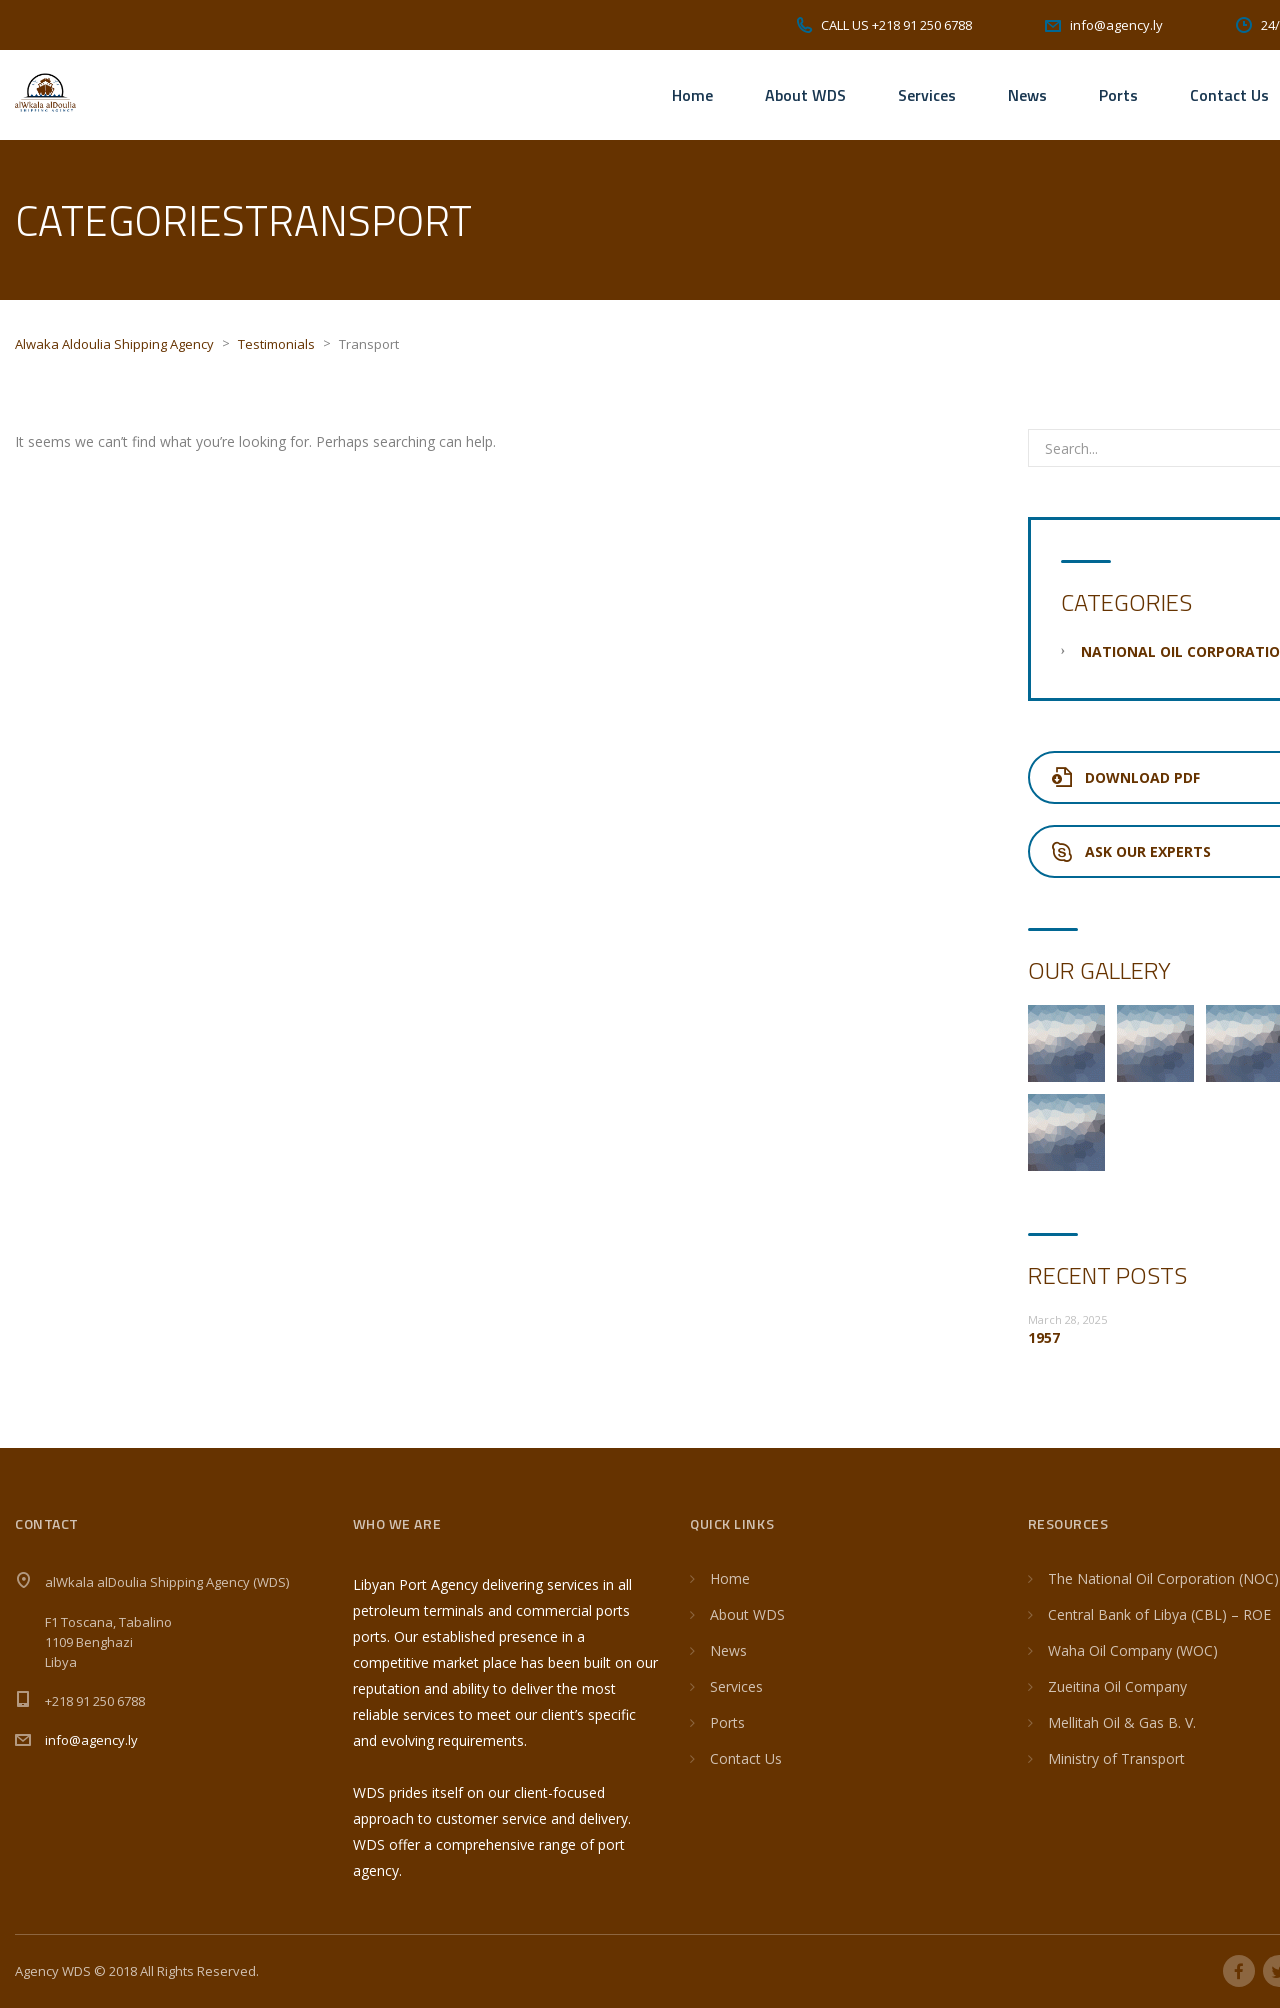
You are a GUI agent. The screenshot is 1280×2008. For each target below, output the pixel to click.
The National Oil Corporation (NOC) (1163, 1578)
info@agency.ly (91, 1740)
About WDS (805, 95)
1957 (1044, 1337)
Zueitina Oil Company (1117, 1686)
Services (927, 95)
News (1027, 95)
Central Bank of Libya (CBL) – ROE (1159, 1614)
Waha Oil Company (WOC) (1133, 1650)
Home (692, 95)
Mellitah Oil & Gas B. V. (1122, 1722)
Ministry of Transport (1116, 1758)
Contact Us (1229, 95)
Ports (1118, 95)
